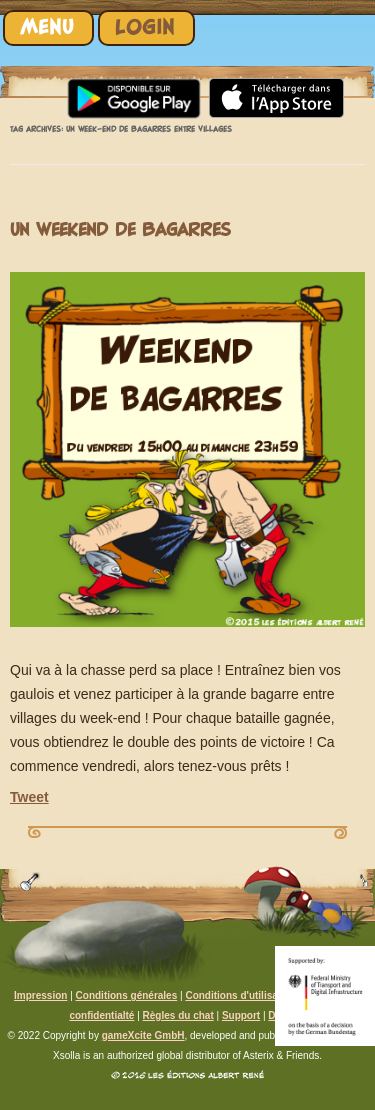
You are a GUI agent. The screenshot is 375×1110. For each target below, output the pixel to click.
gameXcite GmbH (143, 1035)
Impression (40, 995)
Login (145, 27)
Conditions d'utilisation (240, 995)
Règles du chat (178, 1015)
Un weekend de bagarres (120, 230)
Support (241, 1015)
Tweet (29, 797)
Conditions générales (127, 995)
